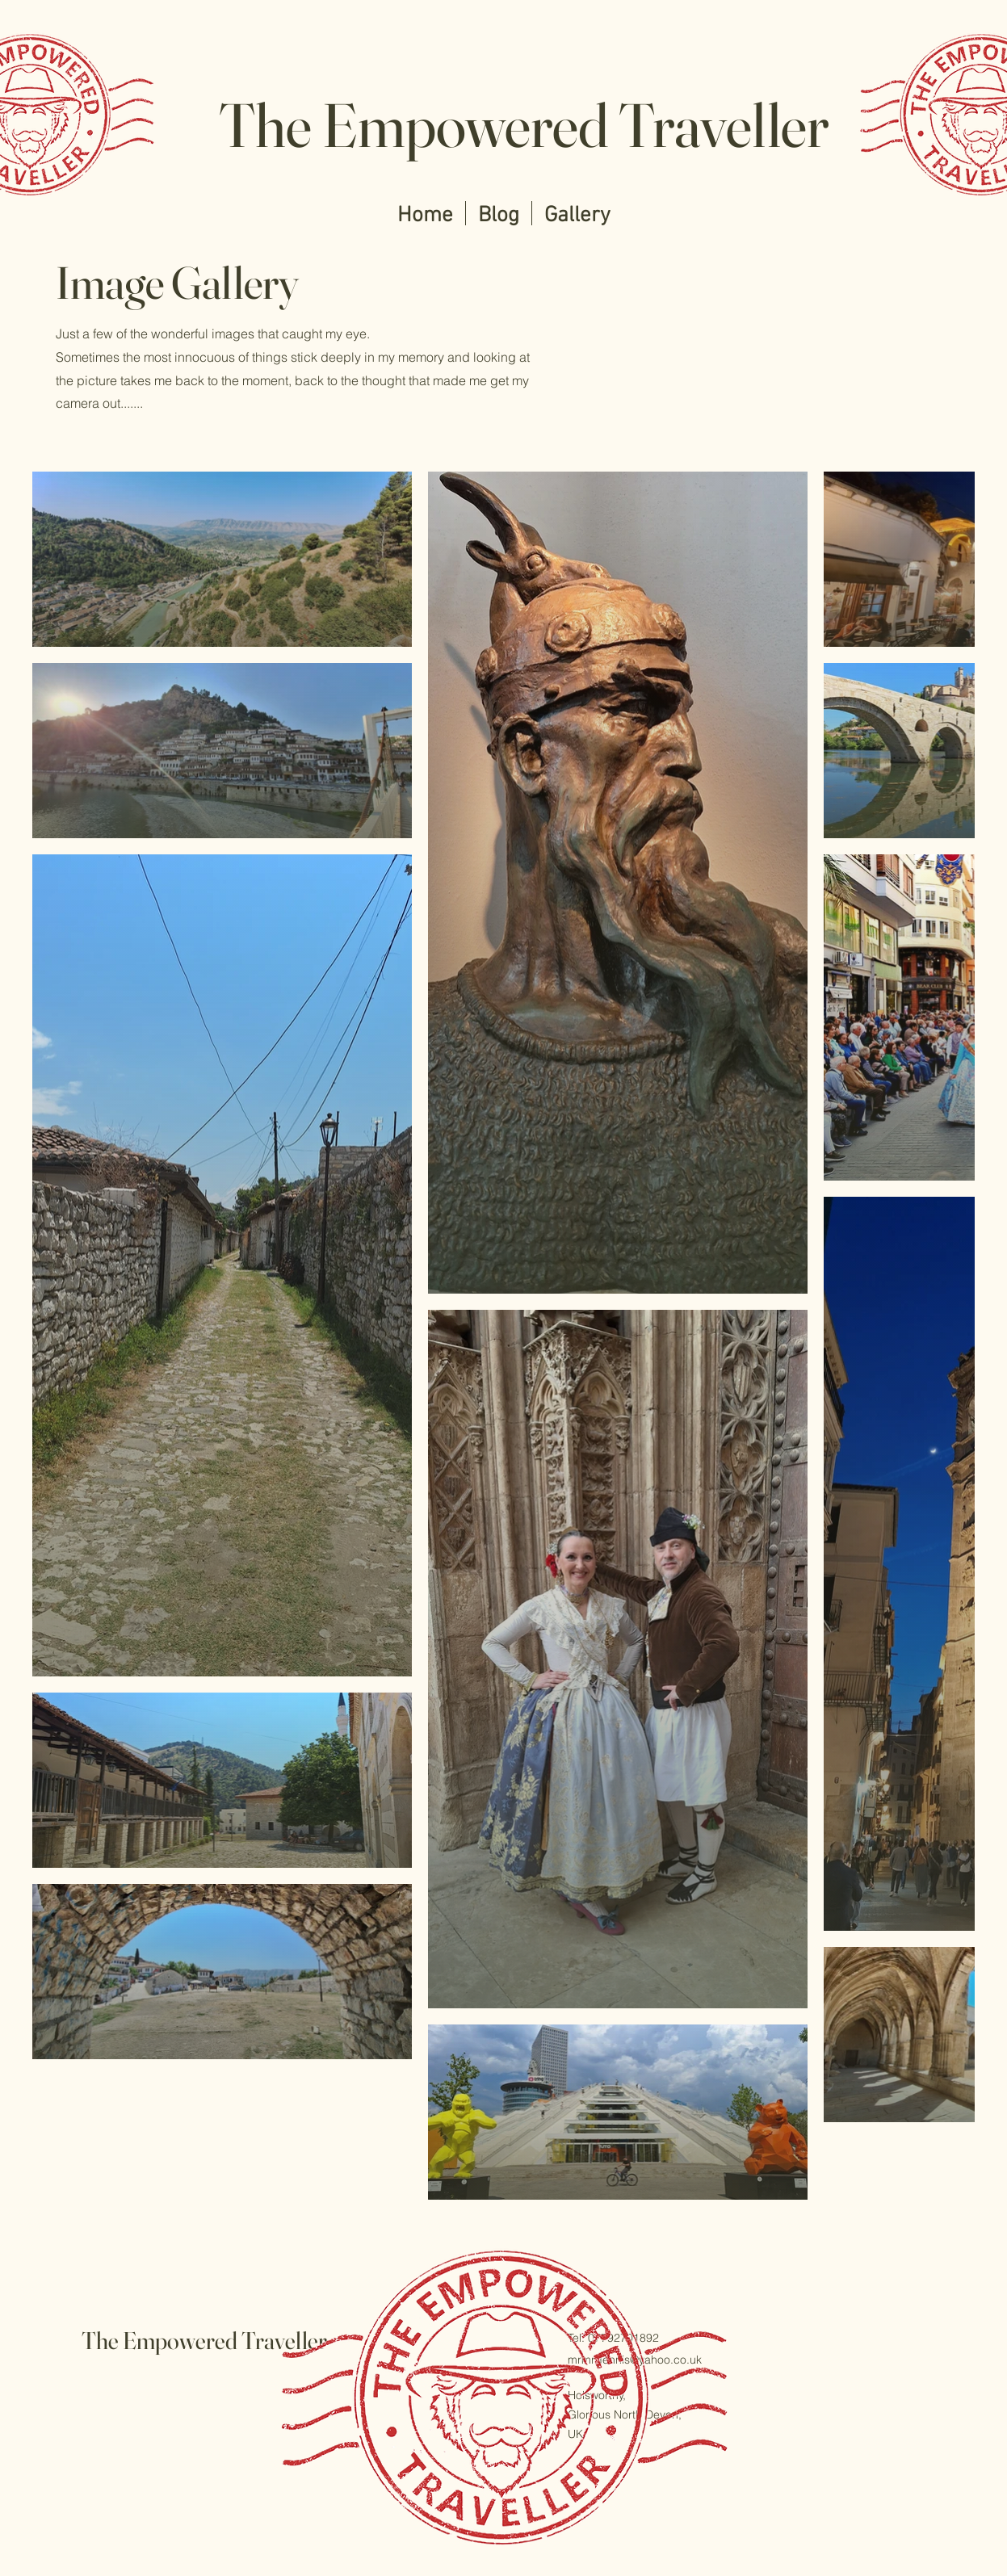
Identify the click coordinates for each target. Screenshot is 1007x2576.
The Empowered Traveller (524, 124)
